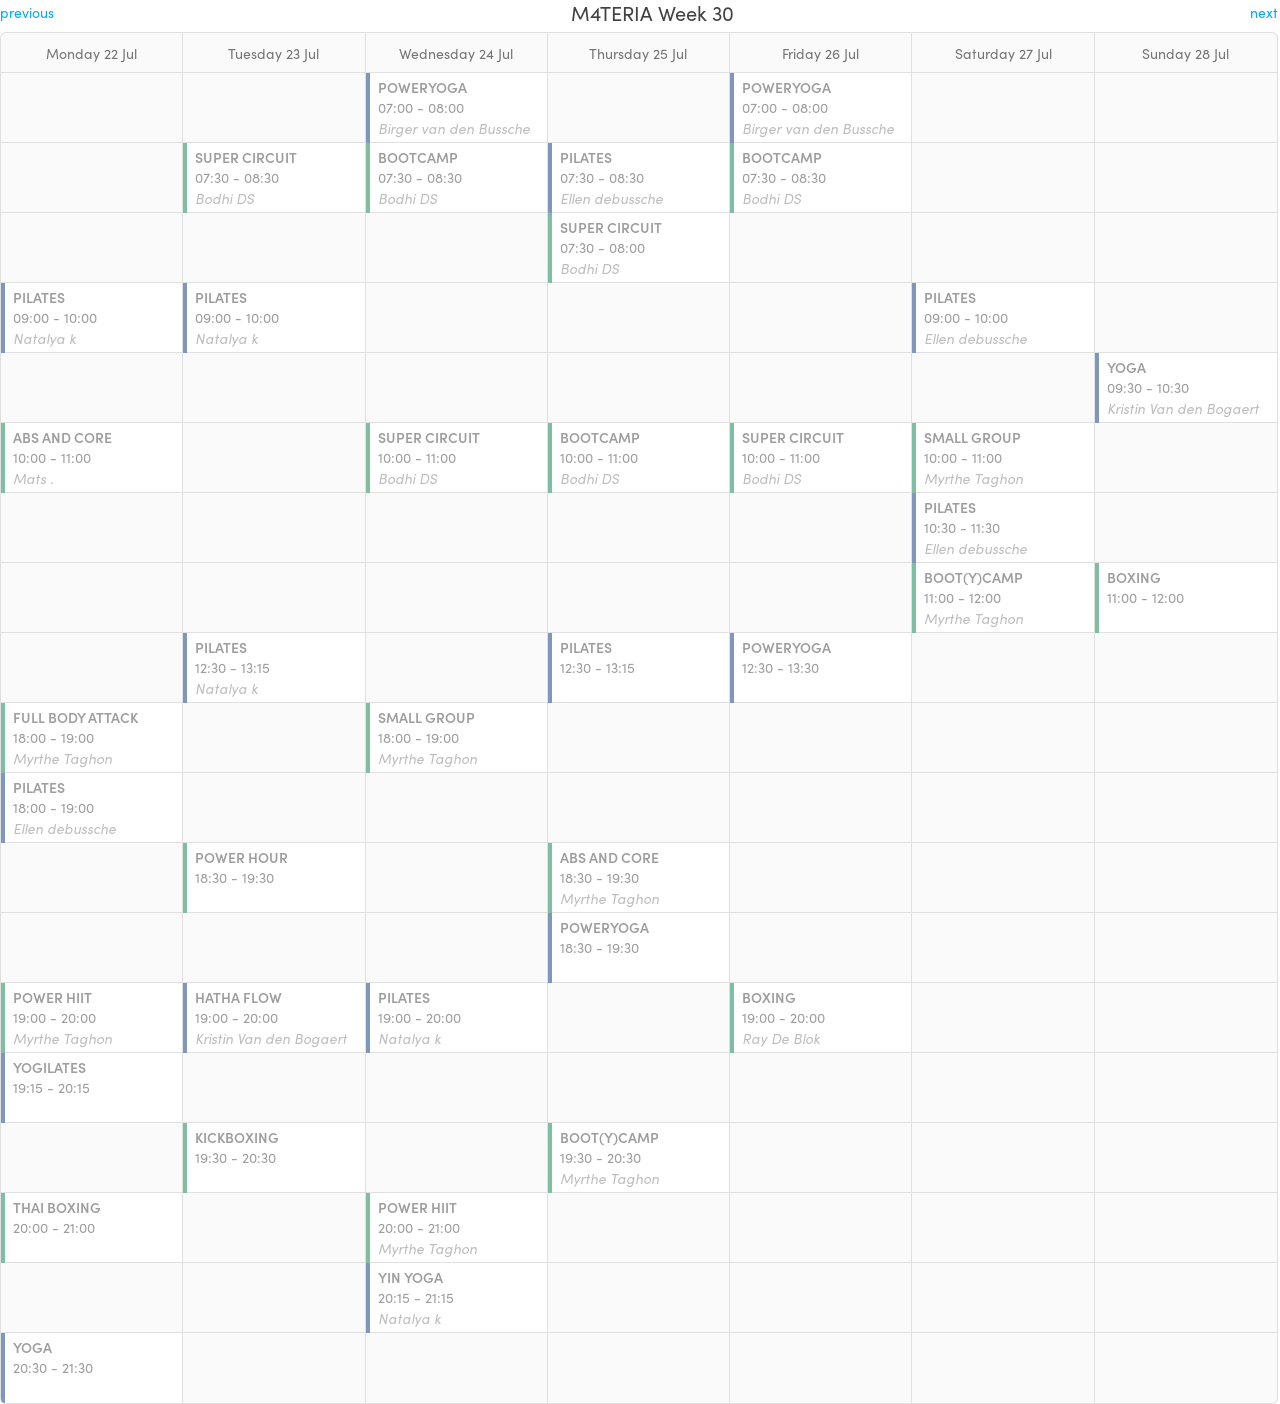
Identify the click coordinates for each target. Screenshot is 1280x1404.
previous (27, 12)
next (1264, 12)
